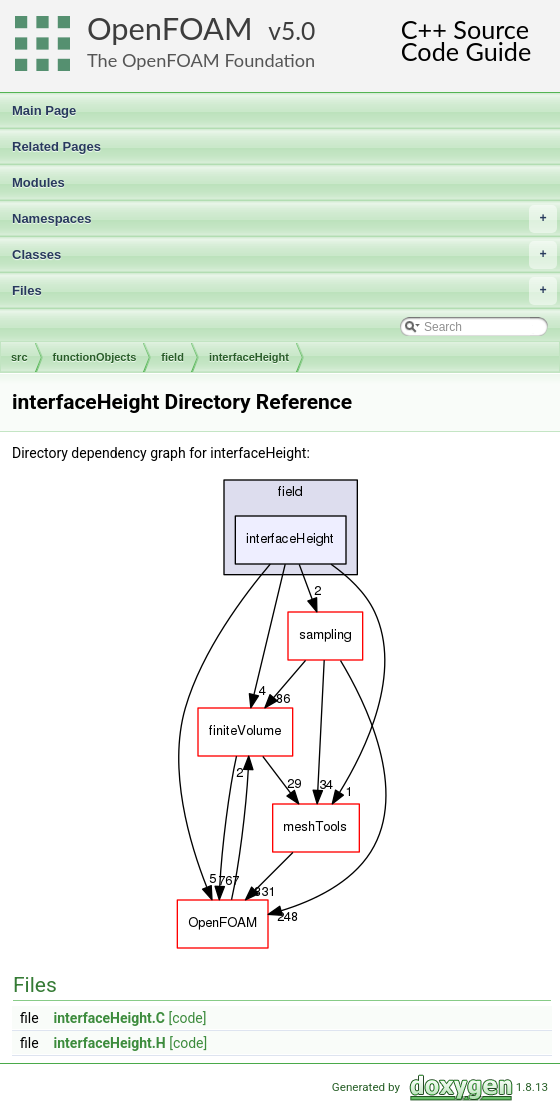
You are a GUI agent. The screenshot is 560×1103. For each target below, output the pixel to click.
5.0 (298, 30)
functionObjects (95, 357)
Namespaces (284, 219)
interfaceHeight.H (110, 1043)
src (19, 357)
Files (284, 291)
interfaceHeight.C (109, 1018)
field (172, 357)
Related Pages (56, 146)
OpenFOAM (170, 28)
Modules (38, 182)
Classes (284, 255)
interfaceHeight (249, 357)
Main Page (44, 110)
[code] (187, 1018)
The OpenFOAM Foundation (201, 60)
